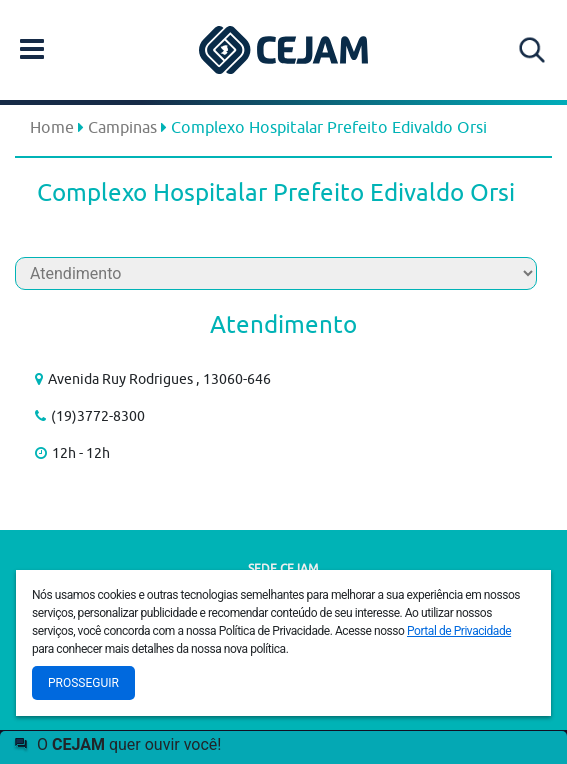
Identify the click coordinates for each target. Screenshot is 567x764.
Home (52, 127)
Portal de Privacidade (459, 631)
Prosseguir (83, 683)
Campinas (122, 127)
